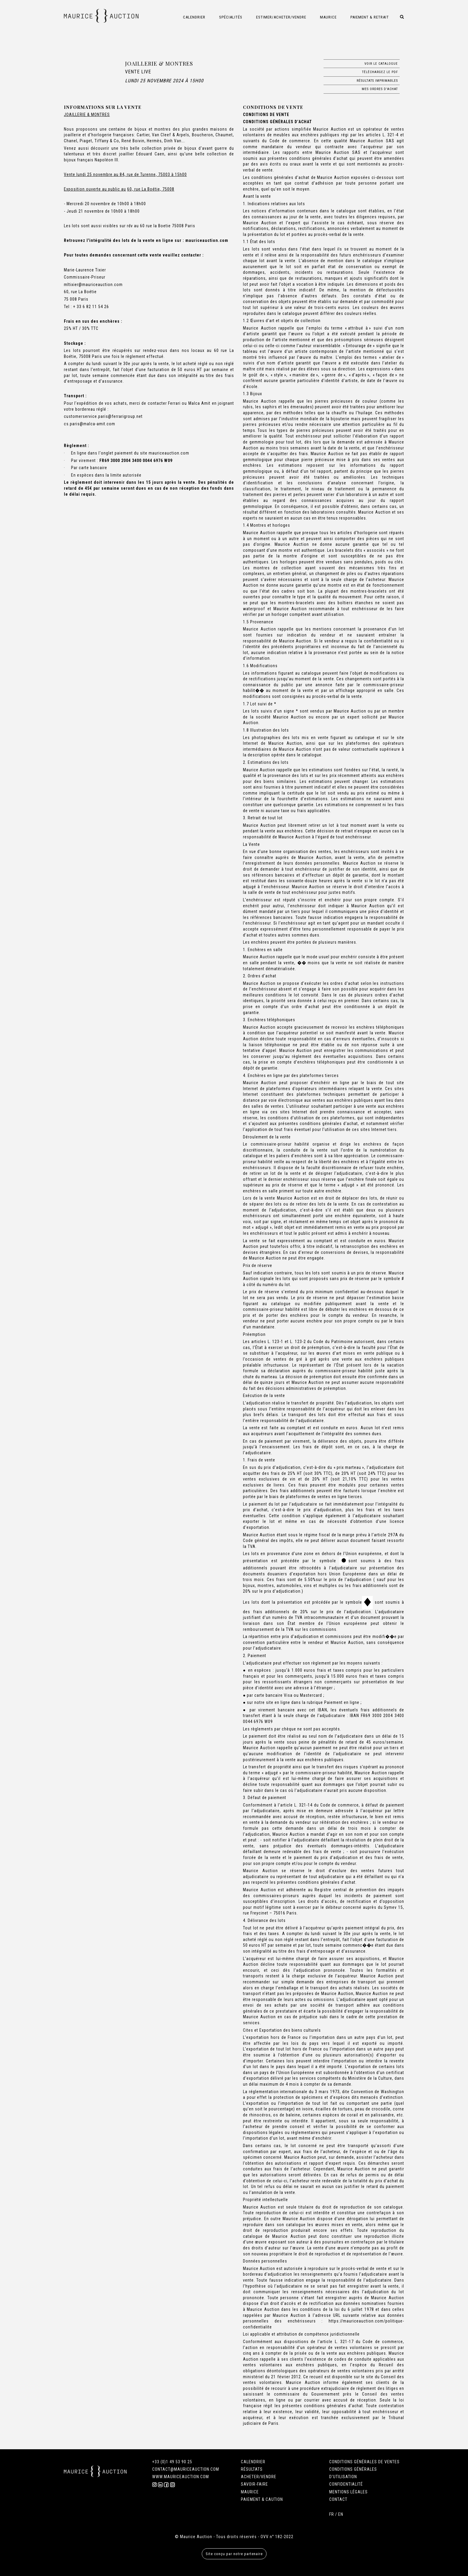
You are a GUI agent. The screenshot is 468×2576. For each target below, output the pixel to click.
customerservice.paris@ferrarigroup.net (103, 416)
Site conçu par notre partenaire (234, 2554)
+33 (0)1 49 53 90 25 (172, 2461)
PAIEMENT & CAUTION (262, 2499)
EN (340, 2514)
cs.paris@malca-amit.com (89, 423)
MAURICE (250, 2492)
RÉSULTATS (252, 2469)
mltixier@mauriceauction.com (93, 284)
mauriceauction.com (206, 240)
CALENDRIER (253, 2461)
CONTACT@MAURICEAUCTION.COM (185, 2469)
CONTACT (338, 2499)
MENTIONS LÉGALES (348, 2492)
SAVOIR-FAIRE (254, 2484)
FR (331, 2514)
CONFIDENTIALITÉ (346, 2484)
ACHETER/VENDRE (258, 2476)
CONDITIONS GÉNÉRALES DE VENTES (364, 2461)
